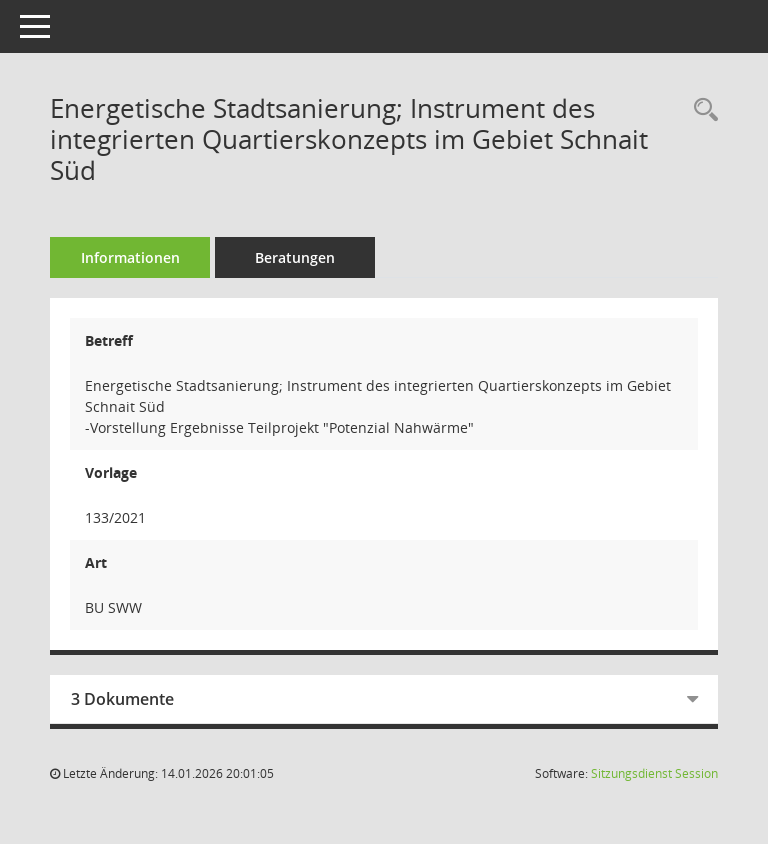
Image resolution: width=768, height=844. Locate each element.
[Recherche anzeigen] (701, 110)
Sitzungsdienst (654, 773)
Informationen (130, 257)
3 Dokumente (122, 699)
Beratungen (295, 257)
